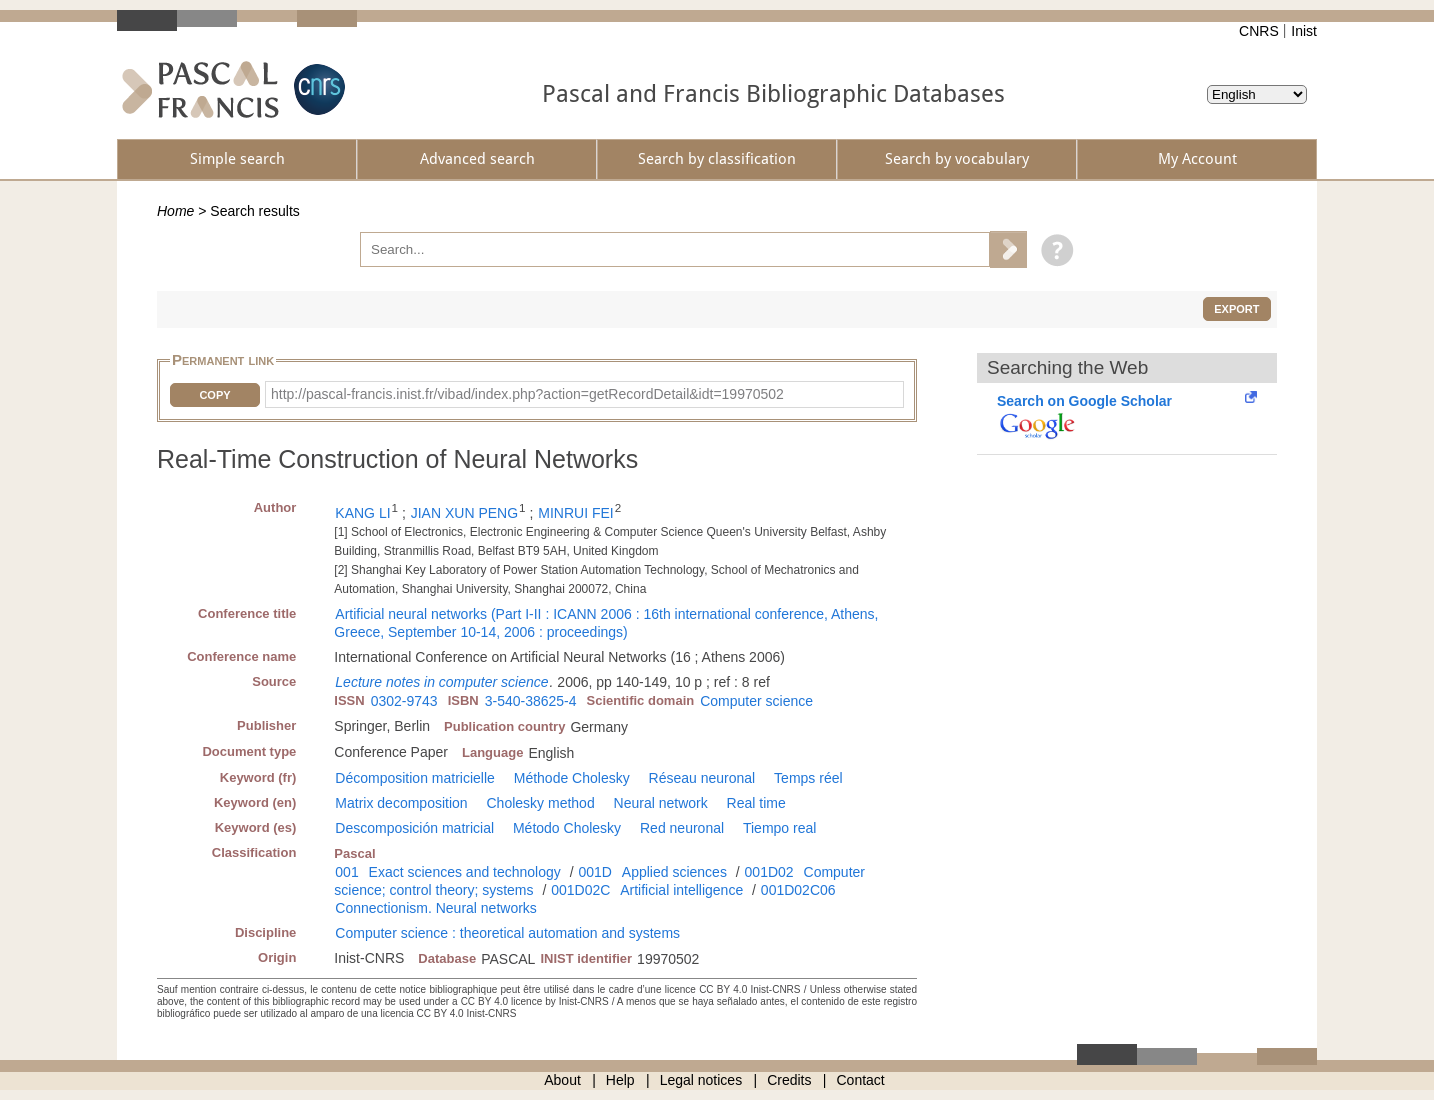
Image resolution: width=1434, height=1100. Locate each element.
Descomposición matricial (414, 828)
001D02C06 (798, 890)
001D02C (580, 890)
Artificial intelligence (681, 890)
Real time (756, 803)
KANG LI (362, 513)
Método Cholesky (567, 828)
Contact (861, 1080)
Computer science (756, 701)
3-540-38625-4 (531, 701)
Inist (1304, 31)
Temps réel (808, 778)
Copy (214, 395)
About (562, 1080)
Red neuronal (682, 828)
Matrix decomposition (401, 803)
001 (346, 872)
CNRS (1259, 31)
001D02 (769, 872)
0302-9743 (404, 701)
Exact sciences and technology (465, 872)
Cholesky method (541, 803)
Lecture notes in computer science (441, 682)
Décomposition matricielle (415, 778)
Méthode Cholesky (572, 778)
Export (1236, 309)
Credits (789, 1080)
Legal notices (701, 1080)
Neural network (661, 803)
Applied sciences (674, 872)
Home (175, 211)
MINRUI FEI (575, 513)
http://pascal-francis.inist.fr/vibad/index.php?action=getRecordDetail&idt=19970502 (527, 394)
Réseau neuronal (702, 778)
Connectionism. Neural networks (436, 908)
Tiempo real (779, 828)
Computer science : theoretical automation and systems (507, 933)
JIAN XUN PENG (464, 513)
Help (620, 1080)
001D (594, 872)
